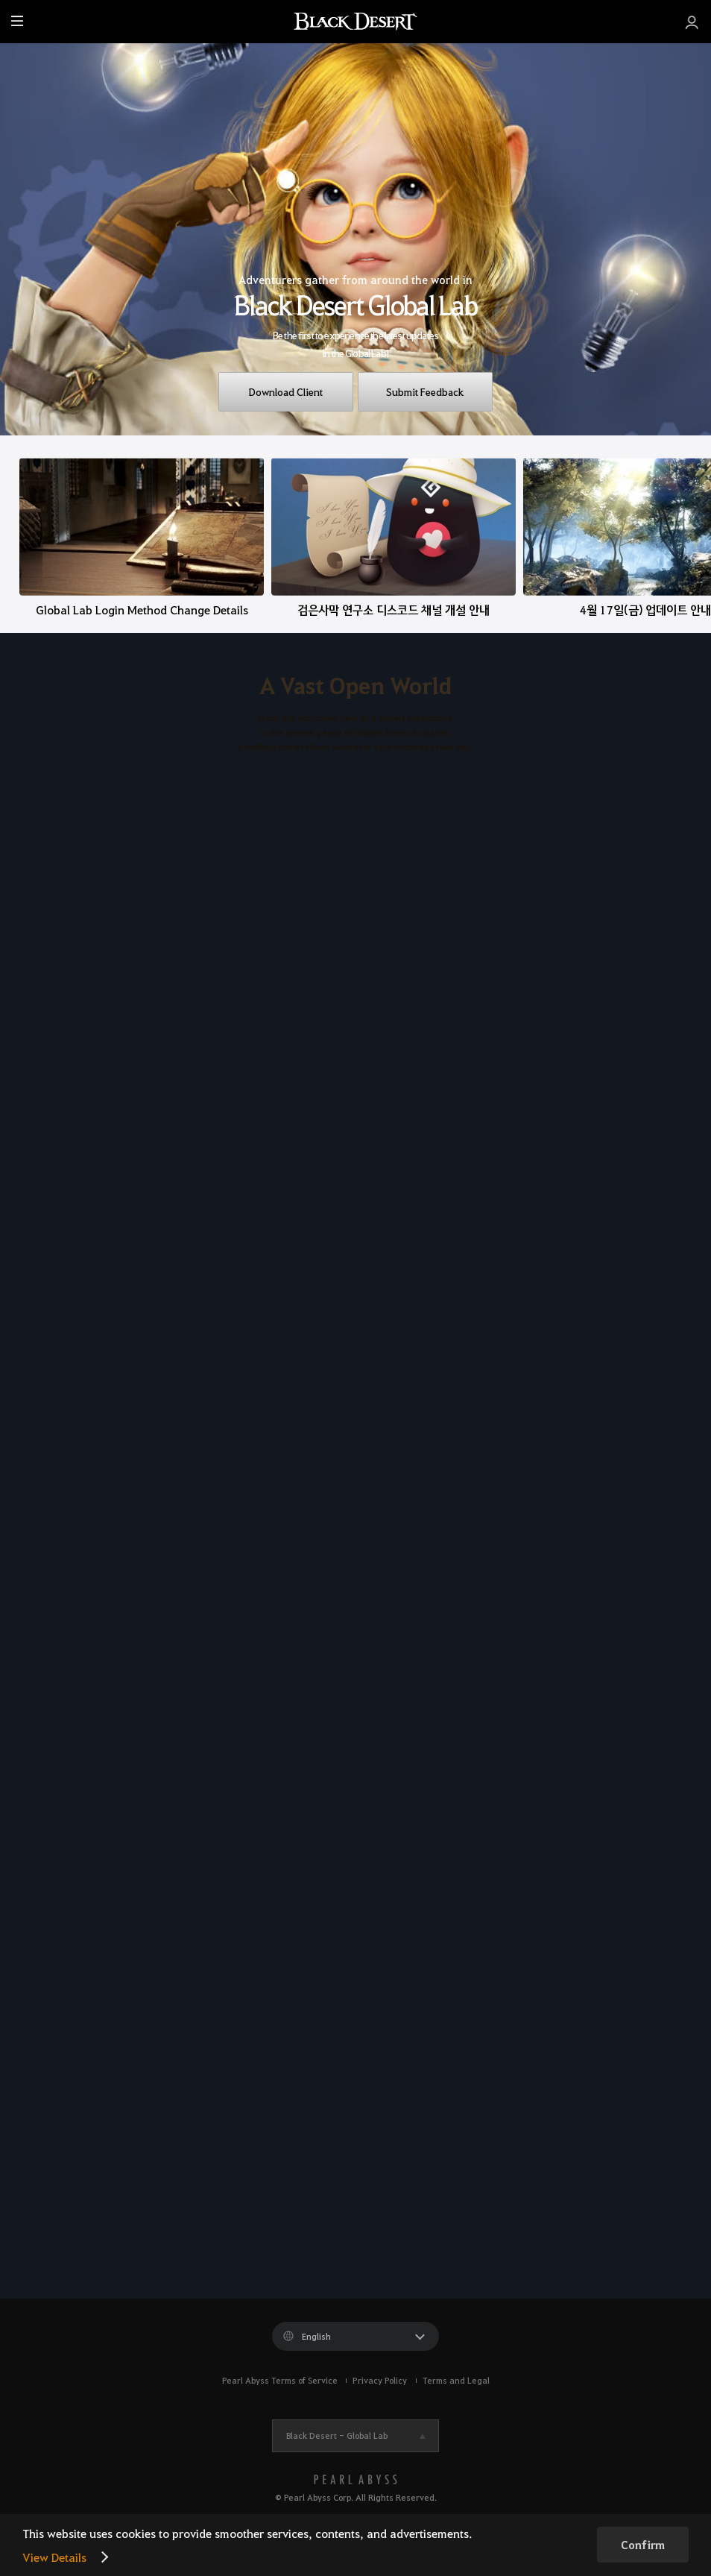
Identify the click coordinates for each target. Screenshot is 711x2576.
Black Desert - (337, 2435)
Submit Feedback (425, 391)
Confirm (643, 2544)
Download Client (286, 391)
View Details (54, 2557)
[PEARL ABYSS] (355, 2479)
